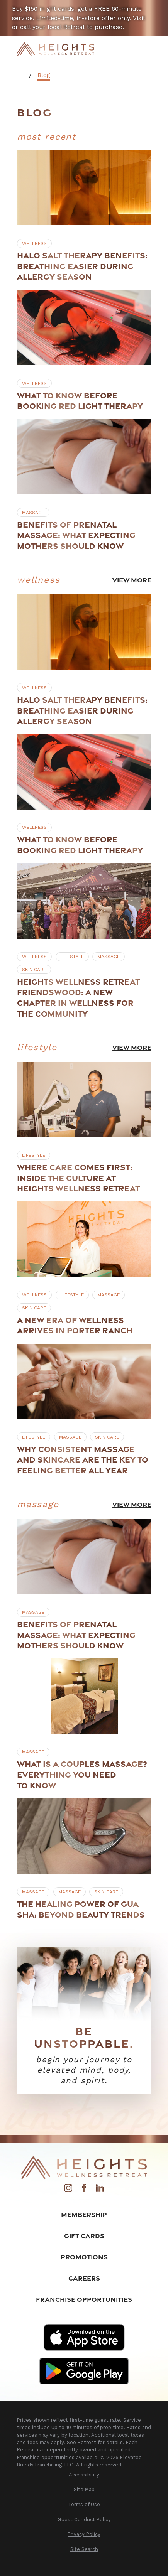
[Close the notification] (158, 9)
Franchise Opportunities (84, 2299)
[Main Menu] (146, 49)
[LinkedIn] (100, 2190)
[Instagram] (68, 2190)
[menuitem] (84, 2474)
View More (131, 580)
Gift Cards (84, 2236)
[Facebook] (84, 2190)
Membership (84, 2214)
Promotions (84, 2257)
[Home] (55, 49)
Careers (84, 2278)
